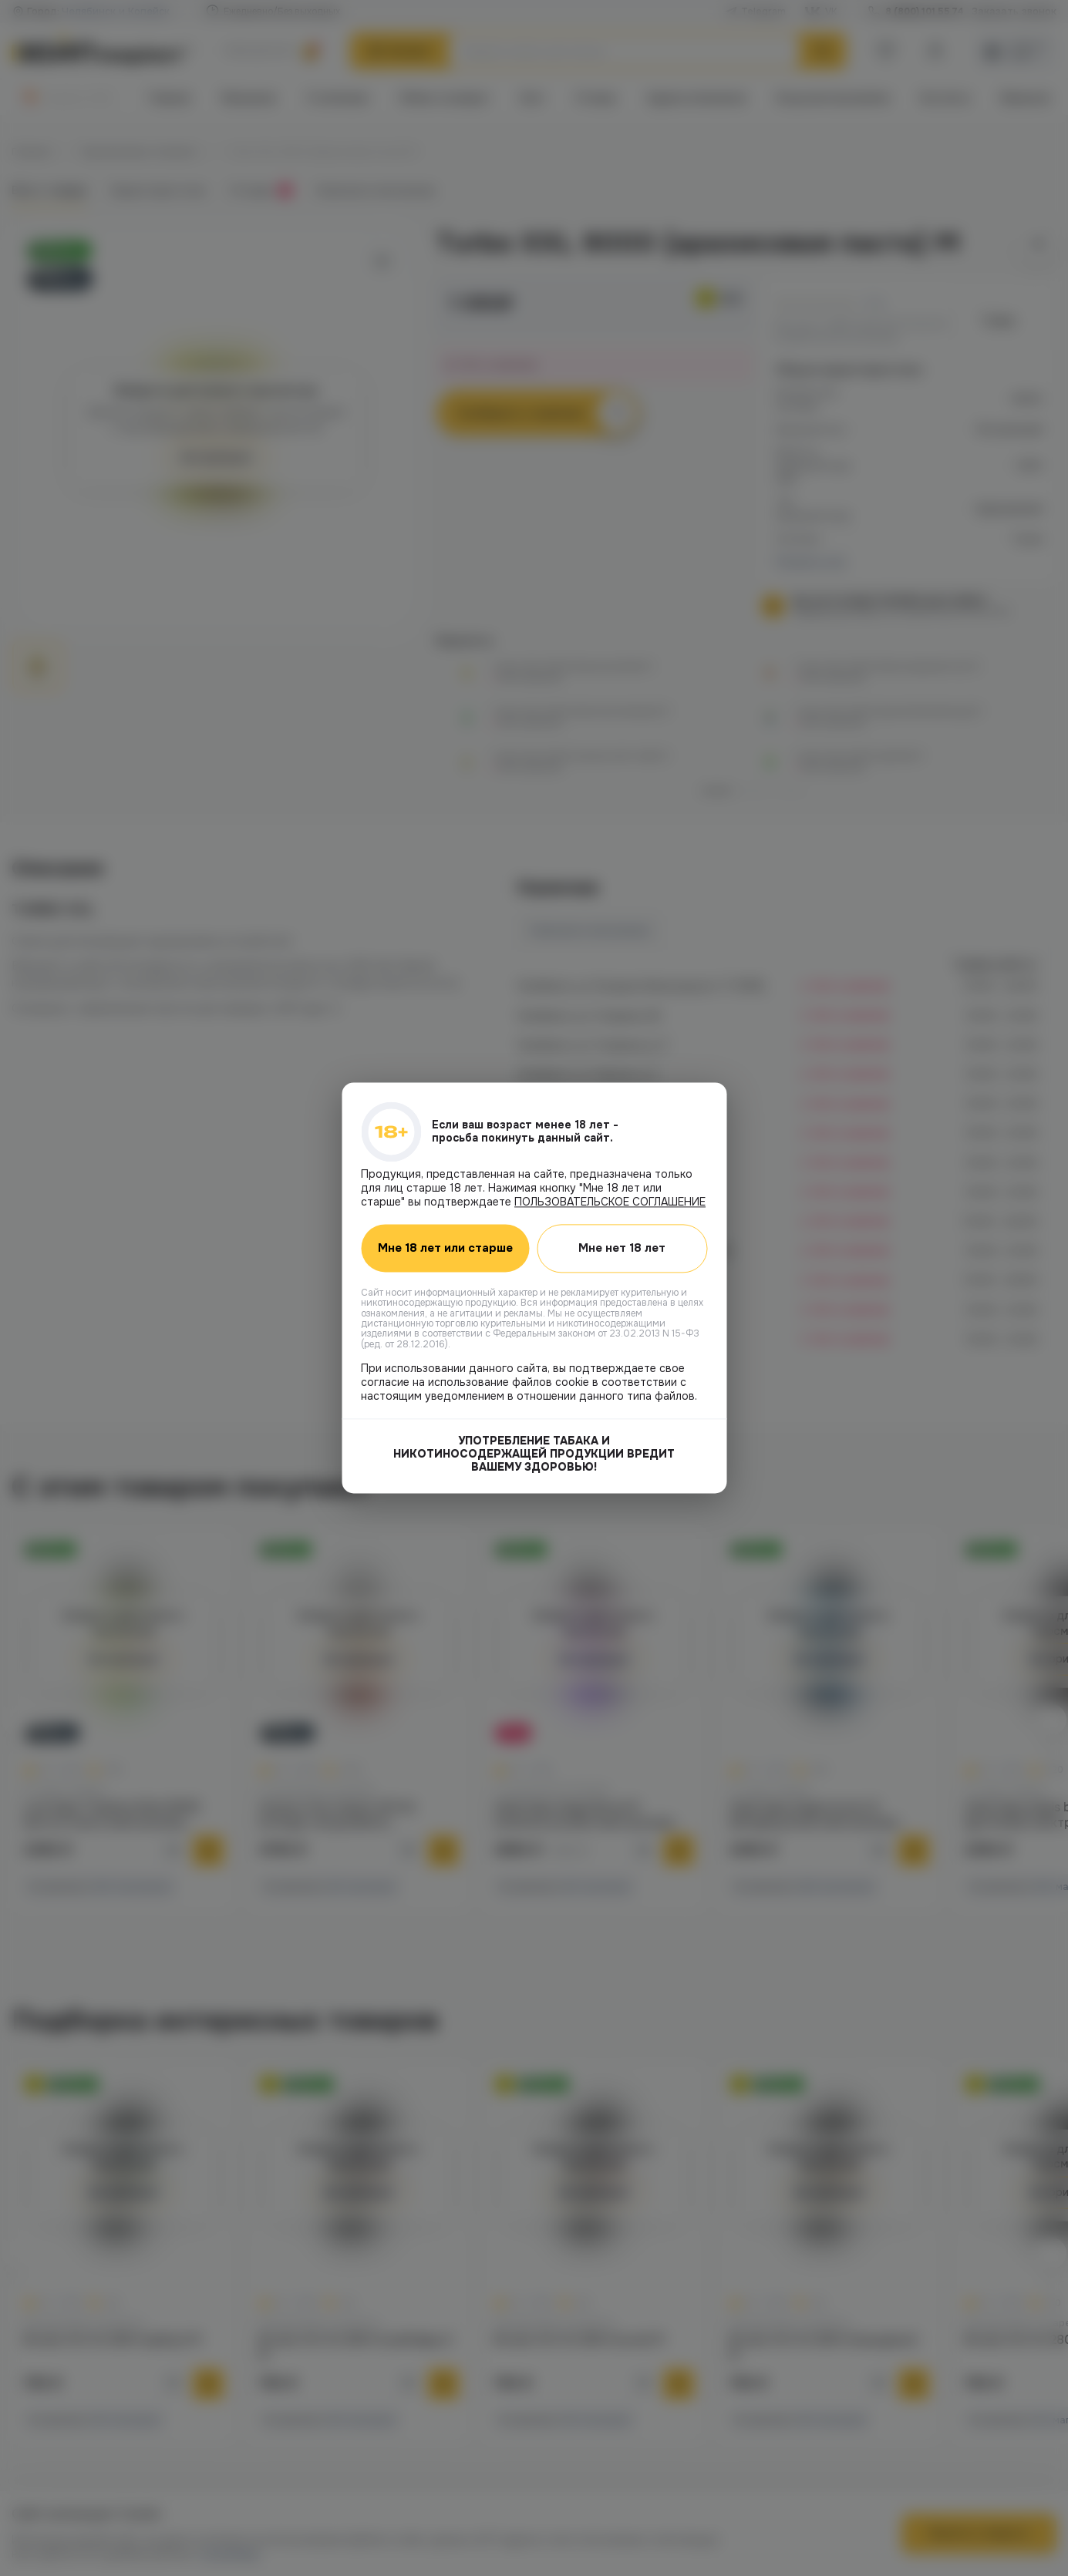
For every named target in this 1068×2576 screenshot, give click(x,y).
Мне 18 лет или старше (445, 1248)
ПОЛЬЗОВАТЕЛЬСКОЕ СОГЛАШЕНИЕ (610, 1202)
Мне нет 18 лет (621, 1248)
